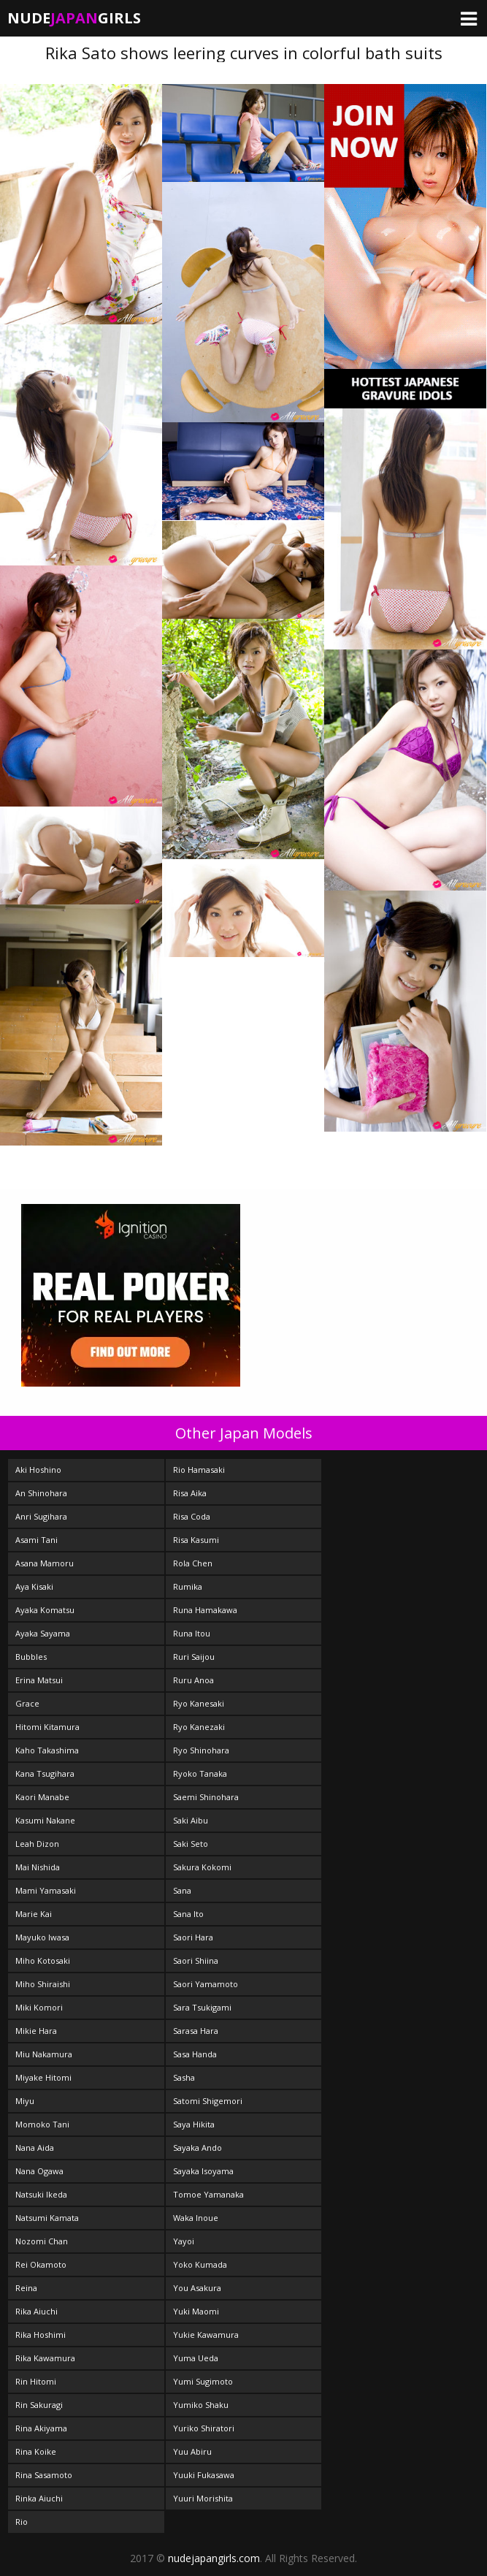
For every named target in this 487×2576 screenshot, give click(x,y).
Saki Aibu (190, 1820)
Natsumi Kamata (47, 2217)
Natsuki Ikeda (41, 2194)
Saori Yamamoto (205, 1983)
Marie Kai (33, 1913)
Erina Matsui (39, 1679)
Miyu (24, 2100)
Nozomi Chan (41, 2241)
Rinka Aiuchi (39, 2498)
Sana (182, 1890)
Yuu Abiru (192, 2451)
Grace (27, 1703)
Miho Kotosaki (42, 1960)
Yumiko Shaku (201, 2404)
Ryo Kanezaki (199, 1726)
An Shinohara (41, 1492)
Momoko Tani (42, 2124)
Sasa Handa (195, 2054)
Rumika (187, 1586)
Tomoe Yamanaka (208, 2194)
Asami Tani (36, 1539)
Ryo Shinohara (201, 1750)
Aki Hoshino (38, 1469)
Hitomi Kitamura (47, 1726)
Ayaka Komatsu (44, 1609)
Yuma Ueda (195, 2357)
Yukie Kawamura (206, 2334)
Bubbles (31, 1656)
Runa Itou (191, 1633)
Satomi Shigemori (207, 2100)
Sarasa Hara (195, 2030)
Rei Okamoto (40, 2264)
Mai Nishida (37, 1866)
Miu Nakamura (43, 2054)
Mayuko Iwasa (42, 1937)
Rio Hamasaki (199, 1469)
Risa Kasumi (196, 1539)
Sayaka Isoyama (203, 2170)
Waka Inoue (195, 2217)
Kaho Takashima (47, 1750)
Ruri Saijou (194, 1656)
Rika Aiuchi (36, 2311)
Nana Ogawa (39, 2170)
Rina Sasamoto (43, 2474)
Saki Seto (190, 1843)
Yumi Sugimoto (203, 2381)
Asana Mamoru (44, 1563)
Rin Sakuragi (39, 2404)
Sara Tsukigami (202, 2007)
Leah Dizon (37, 1843)
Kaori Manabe (42, 1796)
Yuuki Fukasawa (203, 2474)
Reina (26, 2287)
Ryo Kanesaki (198, 1703)
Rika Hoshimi (40, 2334)
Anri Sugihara (41, 1516)
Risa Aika (190, 1492)
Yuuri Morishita (203, 2498)
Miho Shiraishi (42, 1983)
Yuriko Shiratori (203, 2428)
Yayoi (183, 2241)
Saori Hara (193, 1937)
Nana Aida (34, 2147)
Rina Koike (35, 2451)
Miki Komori (39, 2007)
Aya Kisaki (34, 1586)
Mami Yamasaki (45, 1890)
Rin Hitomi (35, 2381)
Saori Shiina (195, 1960)
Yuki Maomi (196, 2311)
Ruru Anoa (193, 1679)
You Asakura (197, 2287)
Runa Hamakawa (205, 1609)
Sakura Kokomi (202, 1866)
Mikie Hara (36, 2030)
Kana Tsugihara (44, 1773)
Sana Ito (188, 1913)
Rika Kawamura (45, 2357)
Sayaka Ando (197, 2147)
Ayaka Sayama (42, 1633)
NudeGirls (74, 18)
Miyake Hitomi (43, 2077)
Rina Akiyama (41, 2428)
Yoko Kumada (200, 2264)
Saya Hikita (194, 2124)
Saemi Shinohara (206, 1796)
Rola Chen (192, 1563)
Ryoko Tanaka (200, 1773)
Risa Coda (191, 1516)
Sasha (184, 2077)
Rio (21, 2521)
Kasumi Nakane (45, 1820)
